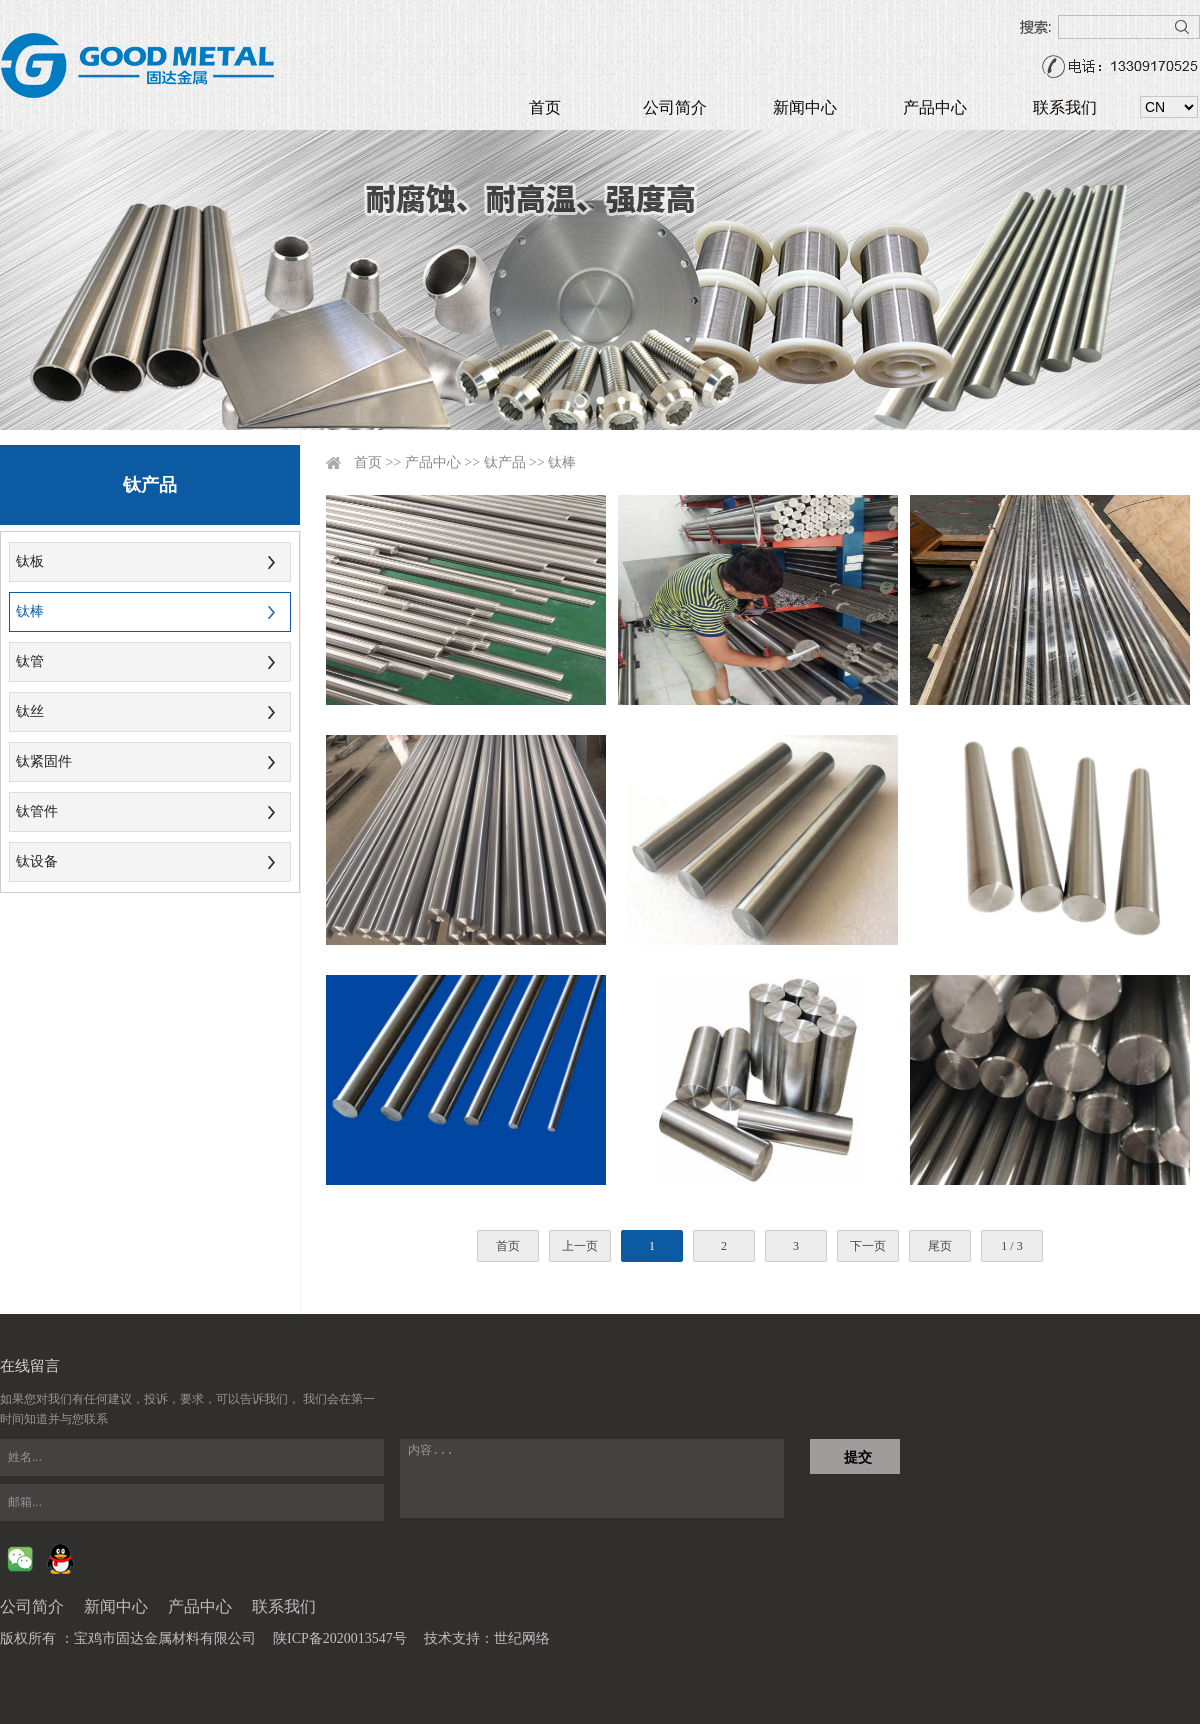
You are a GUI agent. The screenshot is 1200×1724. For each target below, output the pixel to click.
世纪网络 (522, 1638)
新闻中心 (805, 107)
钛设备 (37, 861)
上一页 (580, 1246)
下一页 (868, 1246)
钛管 (30, 661)
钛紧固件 (44, 761)
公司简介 (675, 107)
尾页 (940, 1246)
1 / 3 (1011, 1246)
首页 (545, 107)
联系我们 (1065, 107)
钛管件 (37, 811)
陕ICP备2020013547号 (340, 1638)
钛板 (30, 561)
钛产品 (505, 462)
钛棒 (30, 611)
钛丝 (30, 711)
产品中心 (935, 107)
